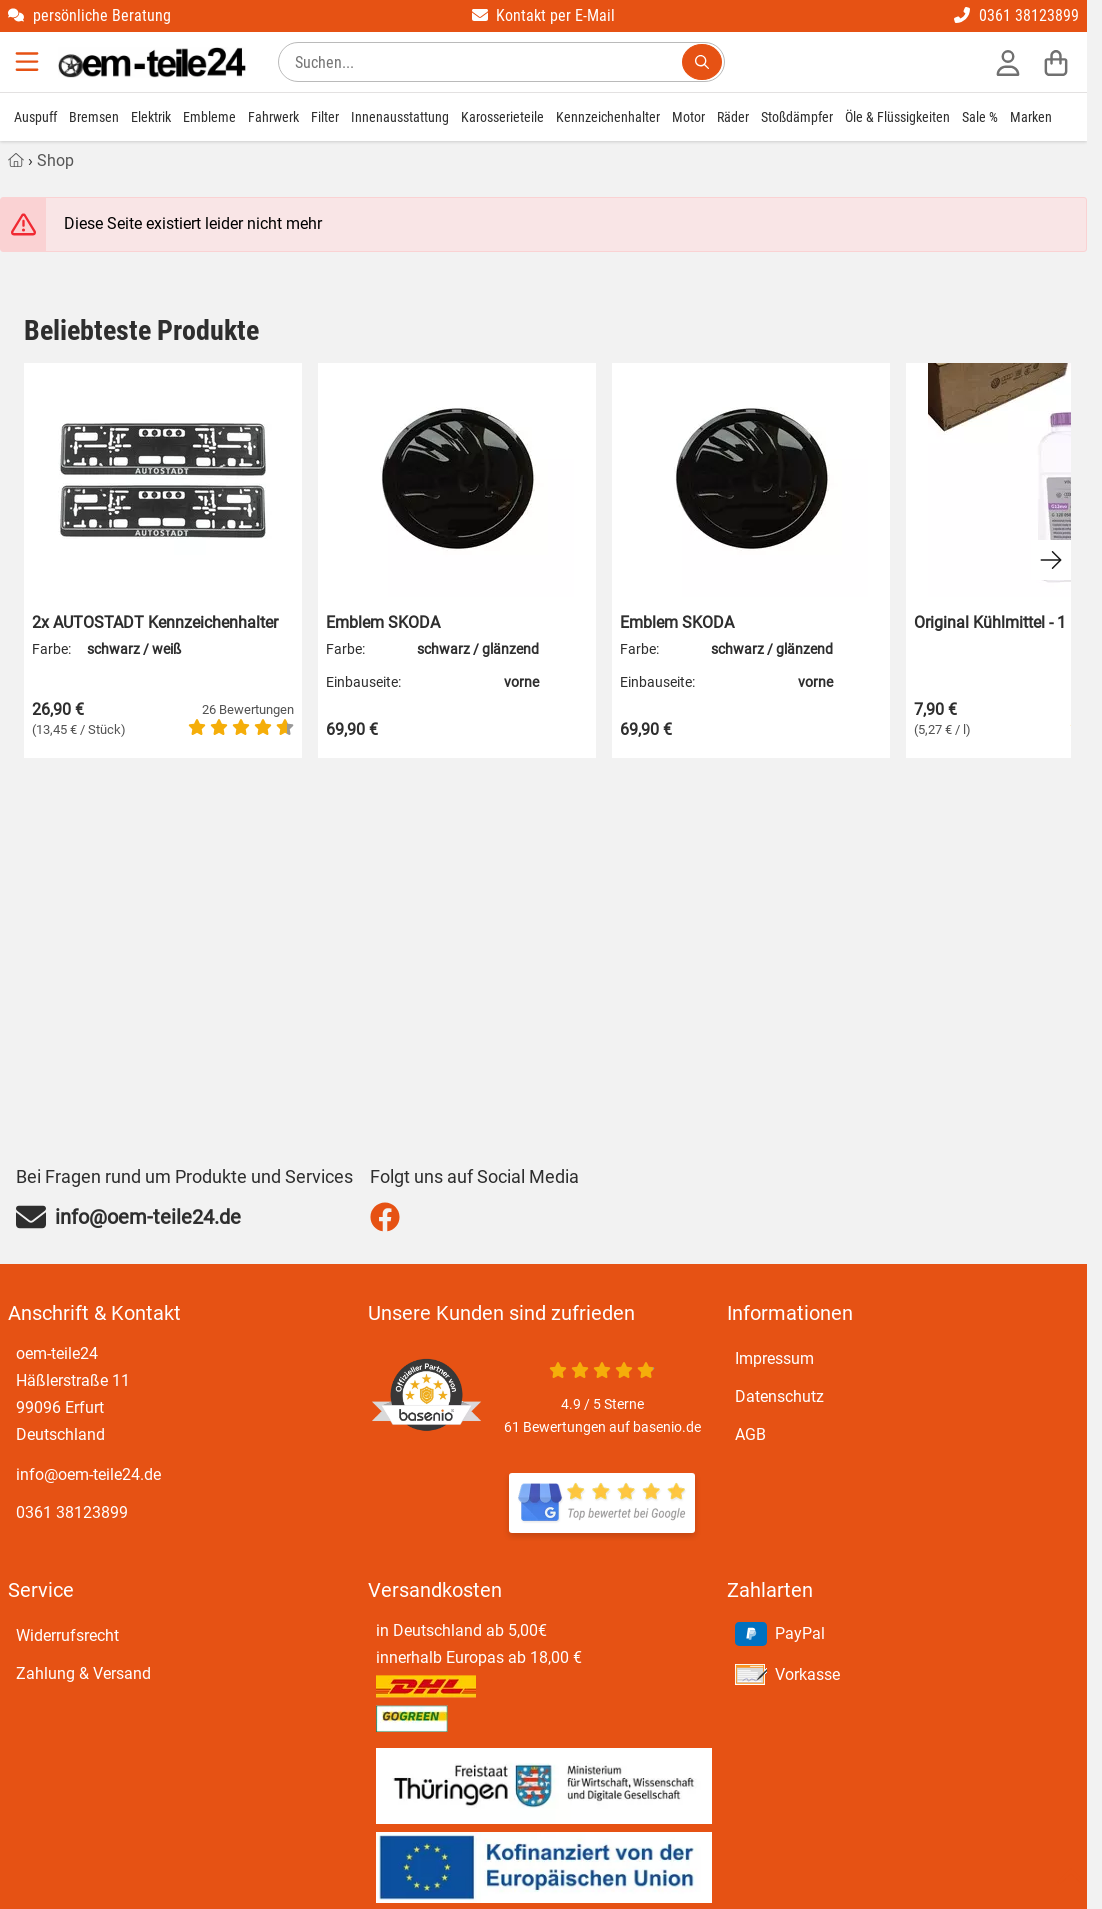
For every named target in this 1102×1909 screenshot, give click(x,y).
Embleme (209, 117)
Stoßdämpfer (797, 117)
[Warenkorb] (1056, 62)
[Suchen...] (702, 62)
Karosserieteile (502, 117)
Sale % (980, 117)
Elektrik (151, 117)
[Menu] (29, 62)
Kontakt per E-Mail (544, 15)
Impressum (774, 1358)
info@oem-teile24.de (88, 1474)
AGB (750, 1434)
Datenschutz (779, 1396)
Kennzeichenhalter (608, 117)
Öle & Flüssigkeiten (897, 117)
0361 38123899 (1016, 15)
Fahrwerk (273, 117)
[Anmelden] (1008, 62)
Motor (688, 117)
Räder (733, 117)
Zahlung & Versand (83, 1673)
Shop (55, 160)
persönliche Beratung (89, 15)
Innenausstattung (400, 117)
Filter (325, 117)
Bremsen (94, 117)
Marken (1031, 117)
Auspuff (35, 117)
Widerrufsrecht (67, 1635)
